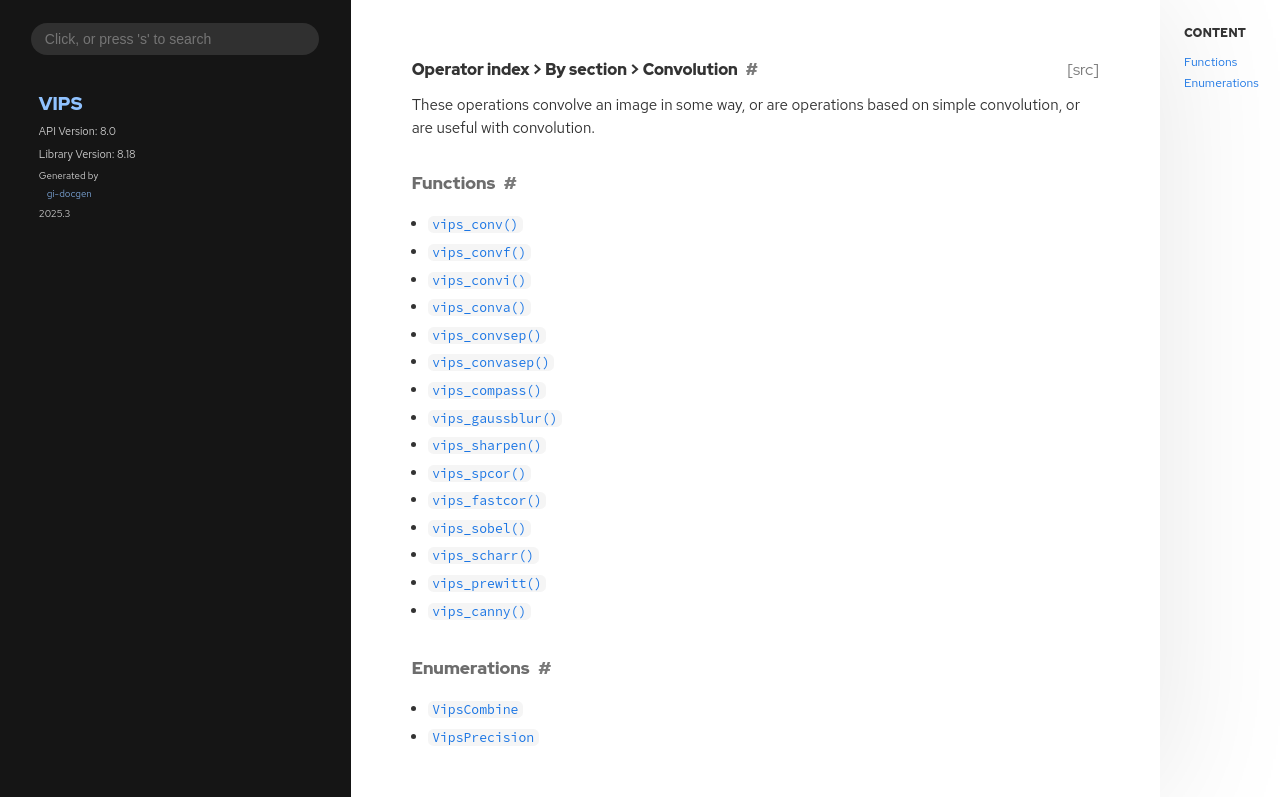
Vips (61, 103)
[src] (1082, 69)
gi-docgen (69, 193)
